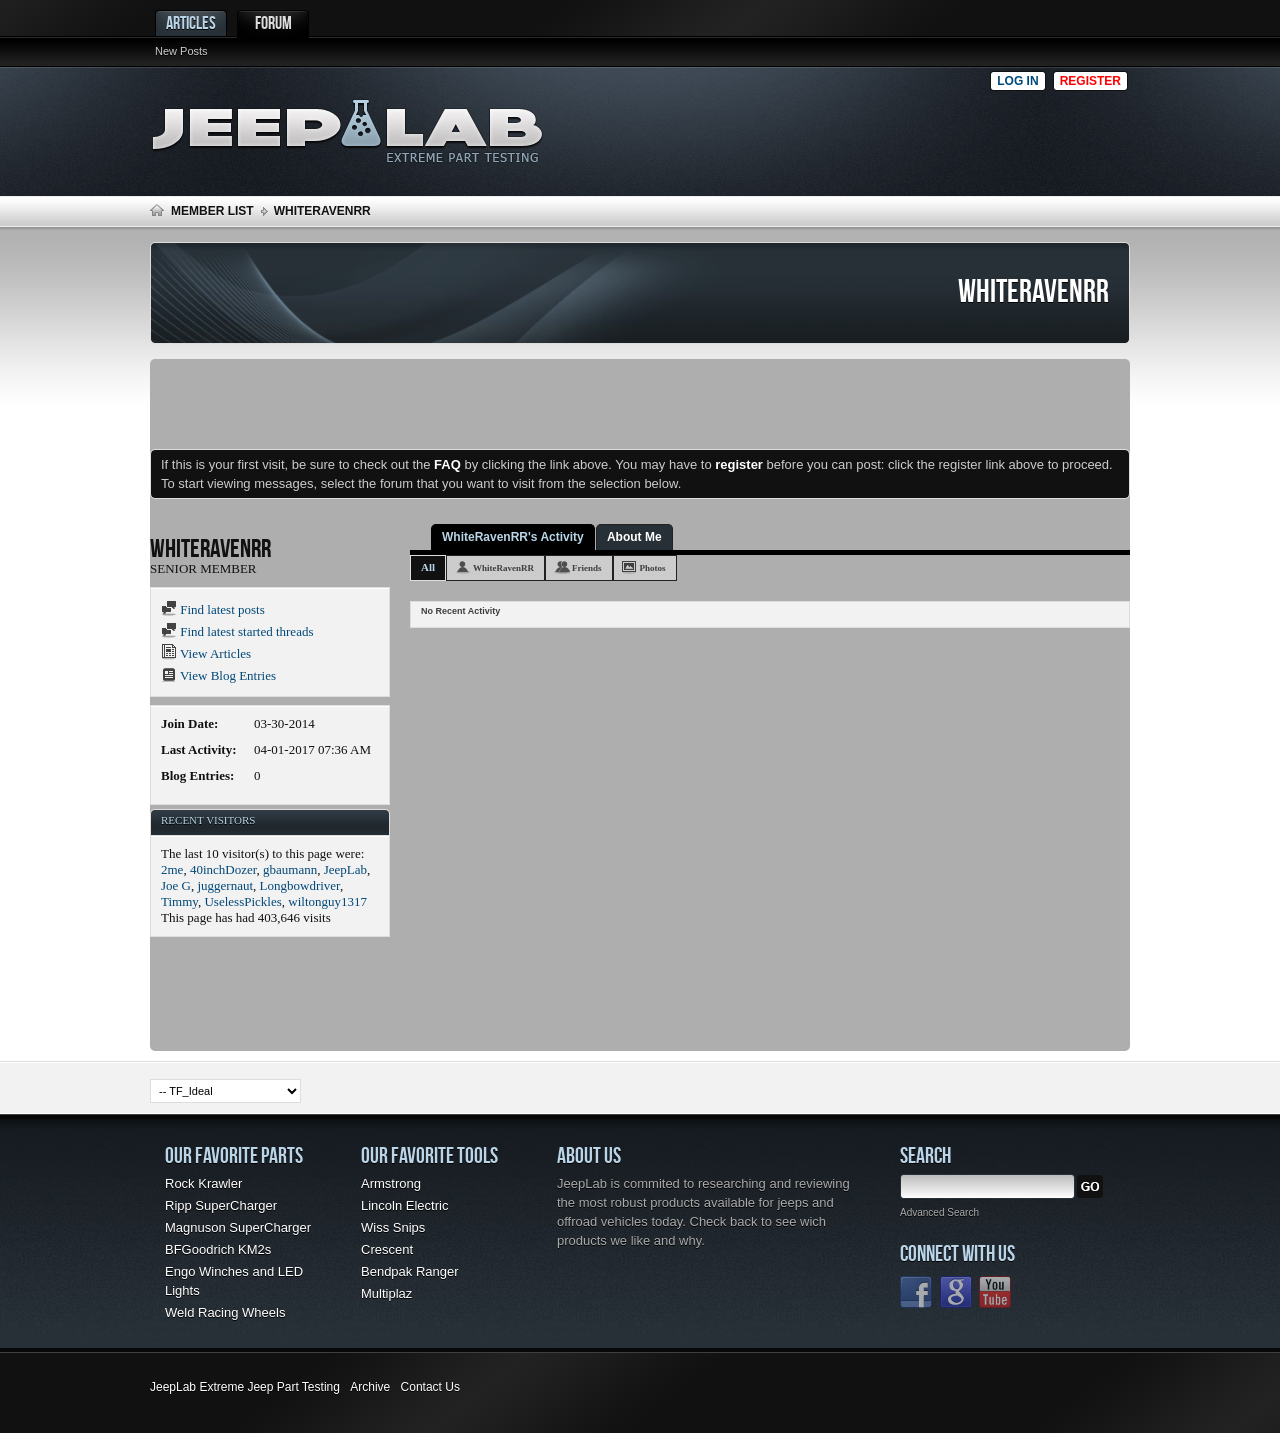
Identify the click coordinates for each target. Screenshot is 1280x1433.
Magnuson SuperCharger (238, 1227)
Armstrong (391, 1183)
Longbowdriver (300, 885)
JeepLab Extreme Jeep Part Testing (245, 1387)
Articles (191, 22)
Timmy (179, 901)
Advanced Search (939, 1212)
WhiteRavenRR (503, 568)
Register (1090, 81)
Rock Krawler (203, 1183)
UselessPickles (242, 901)
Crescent (387, 1249)
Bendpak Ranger (410, 1271)
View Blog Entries (218, 675)
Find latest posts (213, 609)
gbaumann (290, 869)
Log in (1017, 81)
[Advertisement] (779, 126)
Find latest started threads (237, 631)
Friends (587, 568)
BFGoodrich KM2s (218, 1249)
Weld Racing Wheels (225, 1312)
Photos (653, 568)
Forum (273, 22)
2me (172, 869)
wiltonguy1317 (327, 901)
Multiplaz (386, 1293)
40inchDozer (223, 869)
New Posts (181, 51)
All (428, 567)
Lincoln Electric (404, 1205)
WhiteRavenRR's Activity (513, 537)
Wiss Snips (393, 1227)
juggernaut (225, 885)
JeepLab (345, 869)
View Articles (206, 653)
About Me (634, 537)
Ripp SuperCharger (221, 1205)
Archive (370, 1387)
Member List (212, 211)
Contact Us (430, 1387)
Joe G (176, 885)
